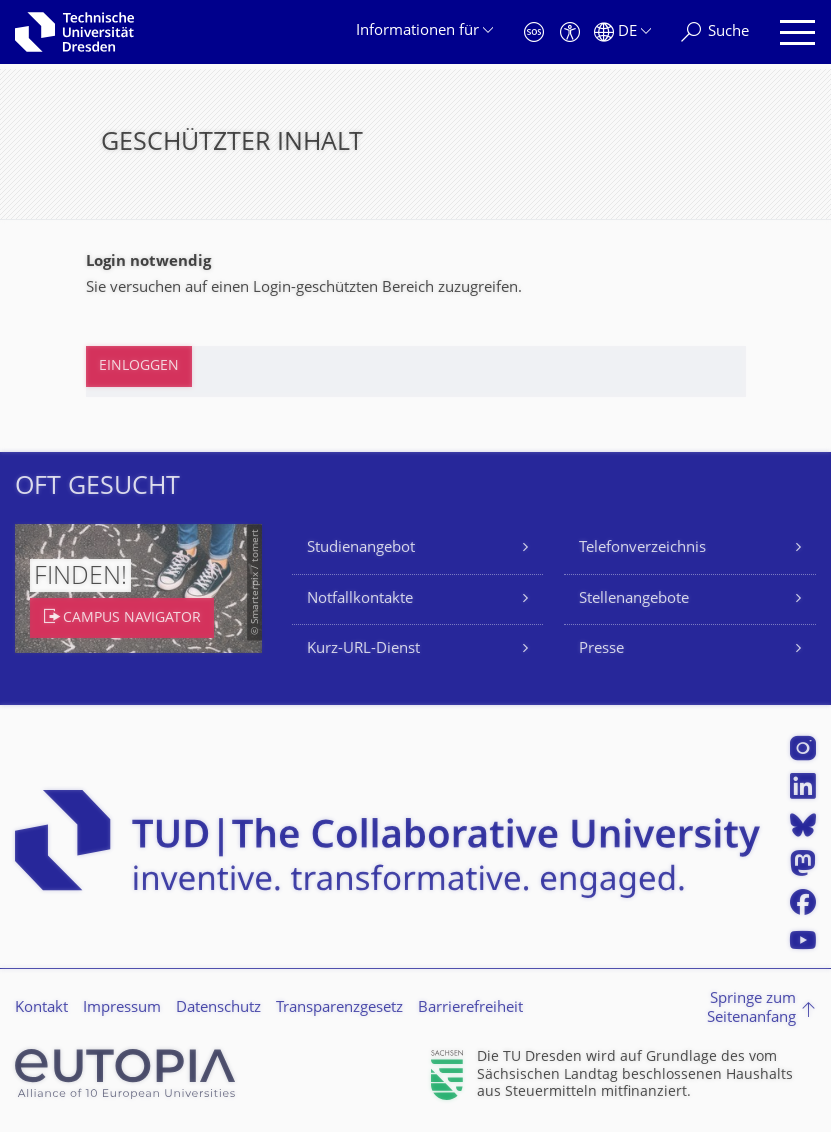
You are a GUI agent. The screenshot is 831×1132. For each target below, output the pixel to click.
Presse (601, 649)
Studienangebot (361, 548)
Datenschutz (218, 1008)
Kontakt (41, 1008)
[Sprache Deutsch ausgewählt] (622, 32)
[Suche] (715, 32)
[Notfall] (534, 32)
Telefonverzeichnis (642, 548)
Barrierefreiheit (470, 1008)
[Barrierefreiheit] (570, 32)
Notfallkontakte (360, 599)
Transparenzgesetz (339, 1008)
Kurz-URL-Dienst (363, 649)
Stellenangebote (634, 599)
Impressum (122, 1008)
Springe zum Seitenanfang (751, 1009)
